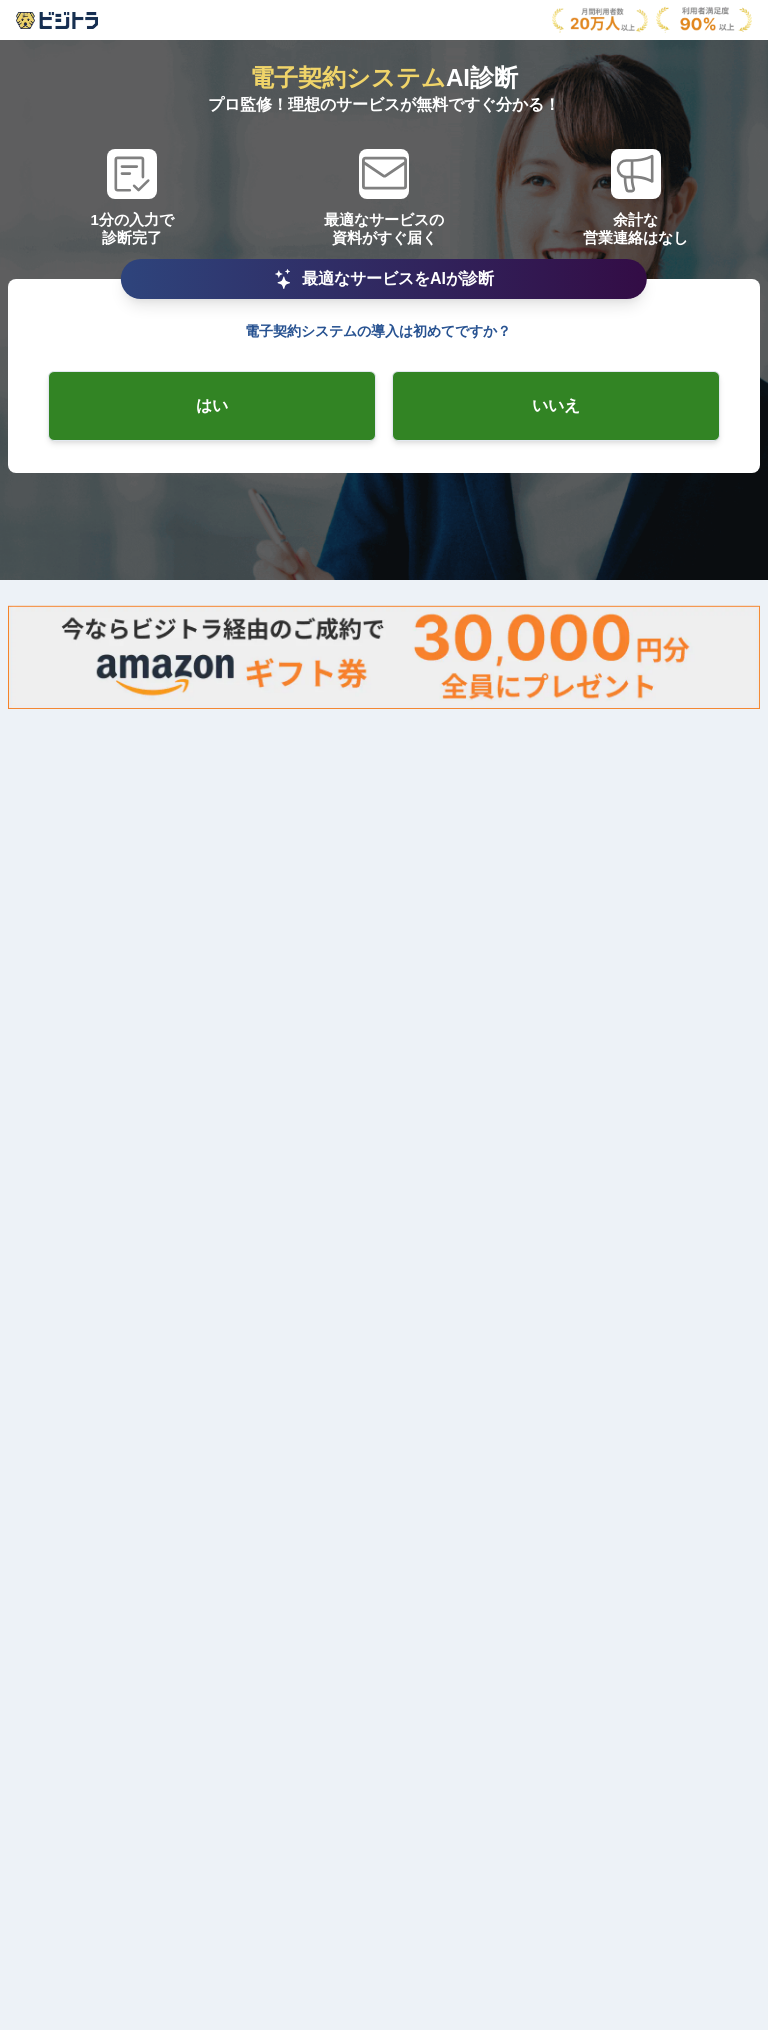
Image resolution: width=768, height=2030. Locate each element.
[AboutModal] (57, 20)
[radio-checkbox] (212, 406)
